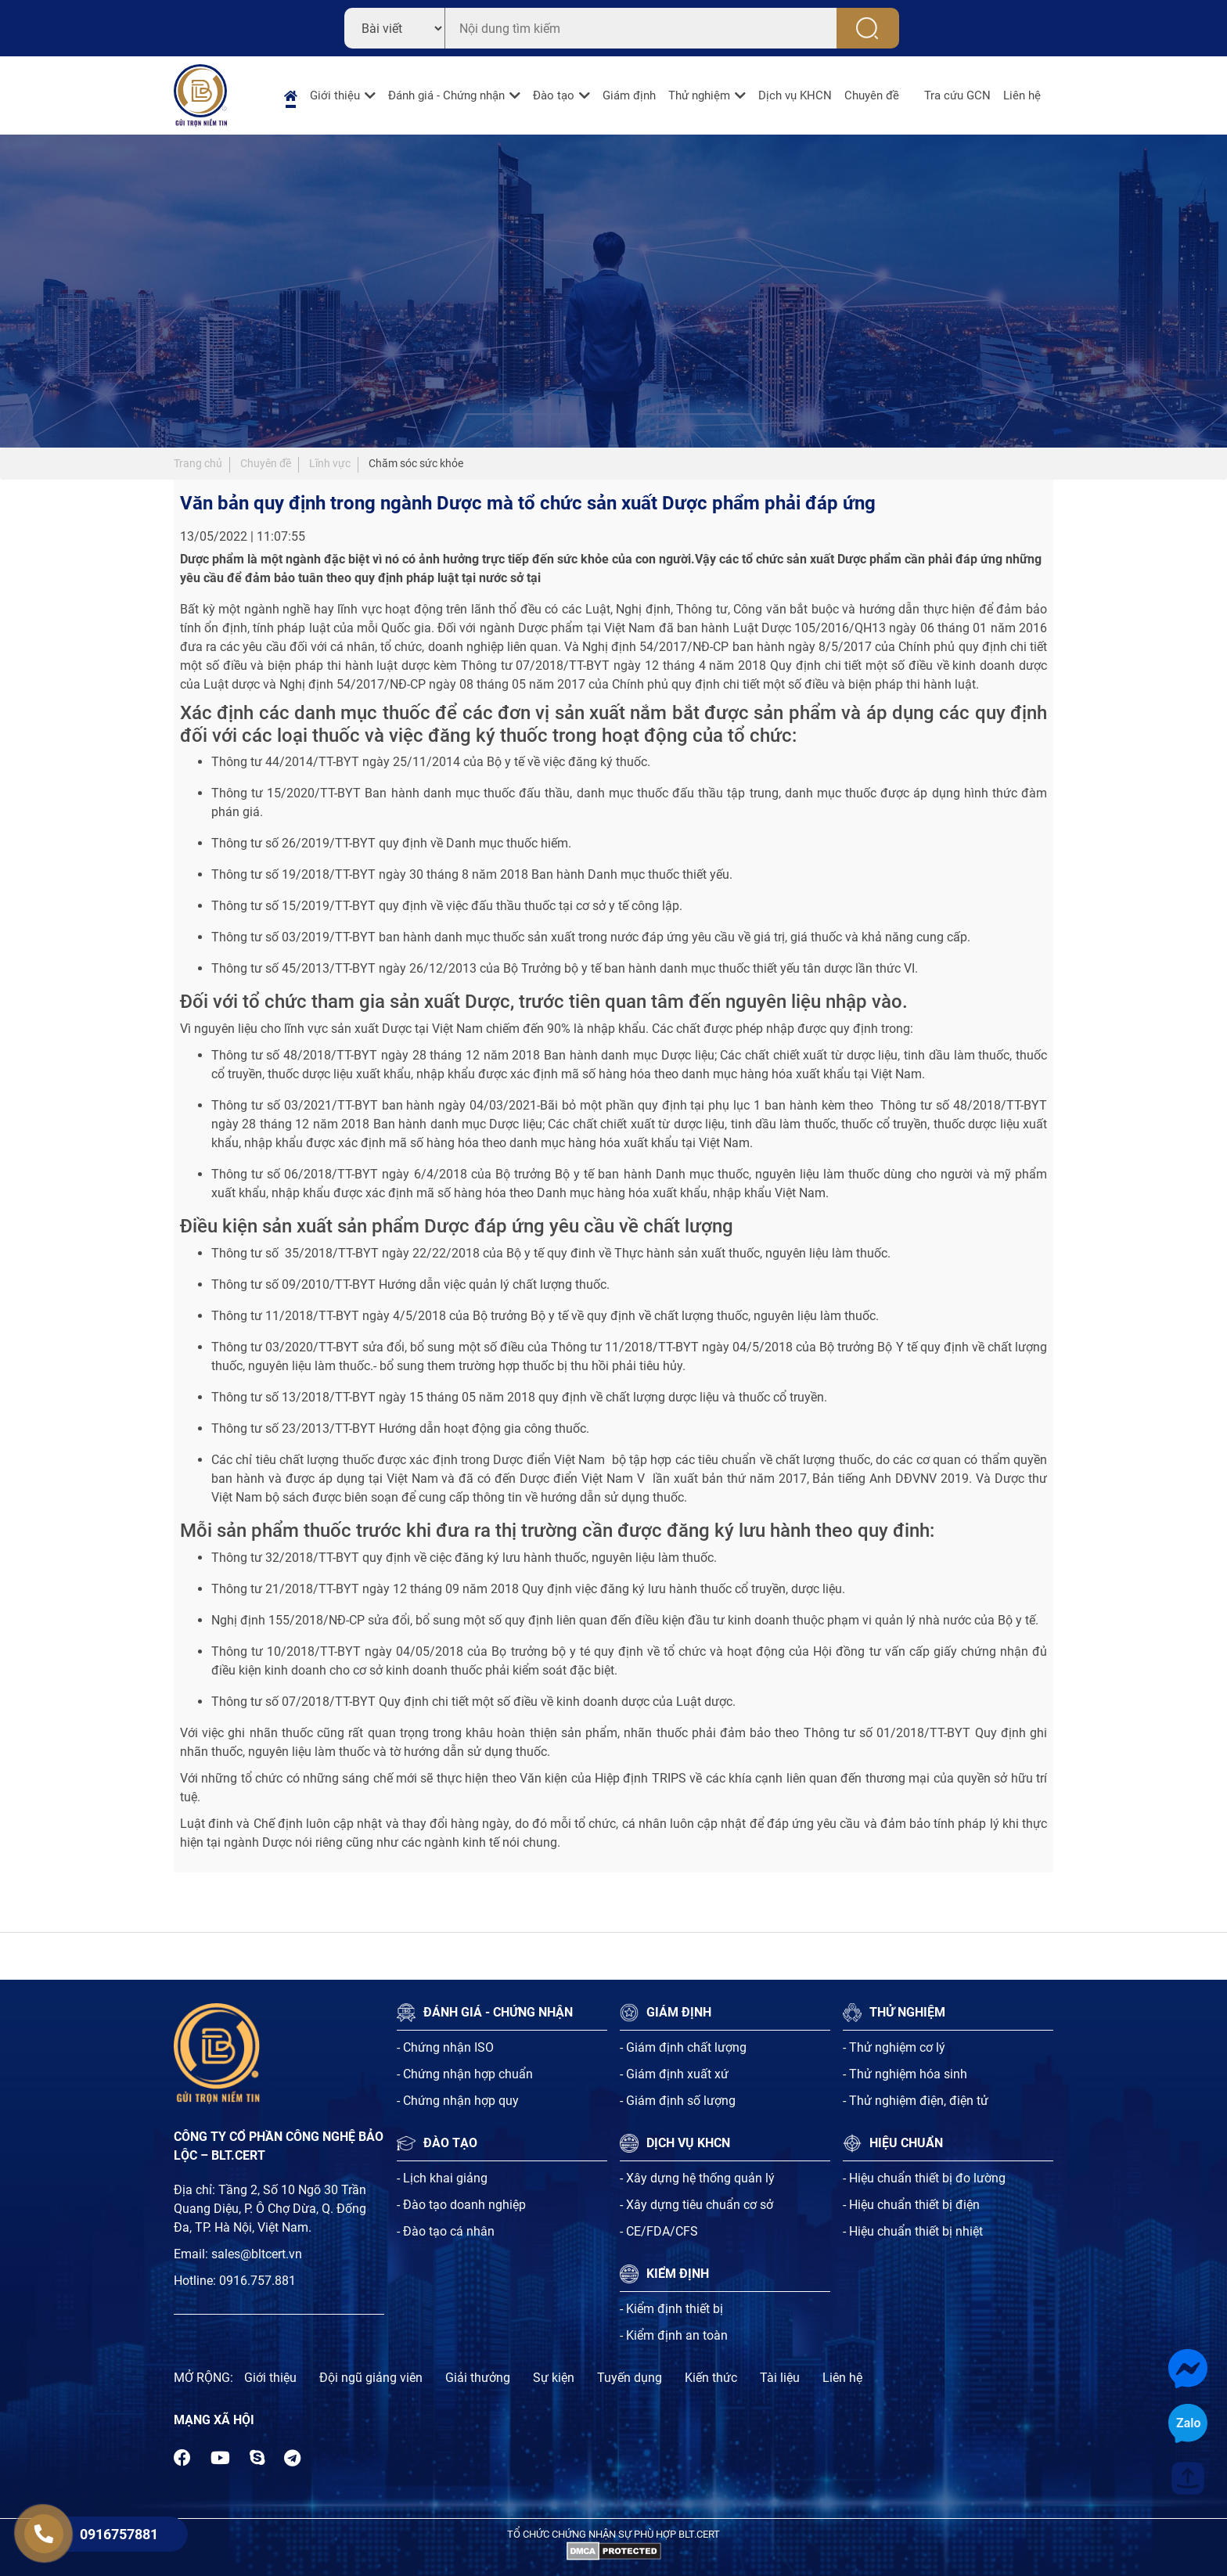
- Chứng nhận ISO (445, 2047)
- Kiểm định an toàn (674, 2335)
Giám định (629, 95)
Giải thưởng (477, 2377)
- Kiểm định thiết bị (671, 2308)
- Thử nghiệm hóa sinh (905, 2074)
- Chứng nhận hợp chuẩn (465, 2074)
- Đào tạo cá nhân (446, 2231)
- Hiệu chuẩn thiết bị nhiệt (913, 2231)
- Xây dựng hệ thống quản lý (697, 2178)
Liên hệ (1022, 95)
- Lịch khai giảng (442, 2178)
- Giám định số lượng (678, 2100)
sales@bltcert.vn (256, 2254)
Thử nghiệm (699, 95)
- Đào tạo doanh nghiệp (461, 2204)
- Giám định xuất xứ (674, 2074)
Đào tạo (553, 95)
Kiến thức (711, 2377)
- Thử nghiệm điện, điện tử (915, 2100)
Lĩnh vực (330, 463)
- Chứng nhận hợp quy (458, 2100)
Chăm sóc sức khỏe (416, 463)
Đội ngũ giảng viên (371, 2377)
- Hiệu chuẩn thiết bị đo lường (924, 2178)
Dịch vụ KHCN (795, 95)
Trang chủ (198, 463)
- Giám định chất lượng (683, 2047)
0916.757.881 (257, 2280)
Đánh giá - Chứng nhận (446, 95)
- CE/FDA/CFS (659, 2231)
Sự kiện (553, 2377)
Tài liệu (780, 2377)
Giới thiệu (335, 95)
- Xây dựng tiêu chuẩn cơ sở (696, 2204)
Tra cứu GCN (957, 95)
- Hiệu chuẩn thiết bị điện (911, 2204)
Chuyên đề (871, 95)
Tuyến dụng (629, 2377)
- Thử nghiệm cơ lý (894, 2047)
